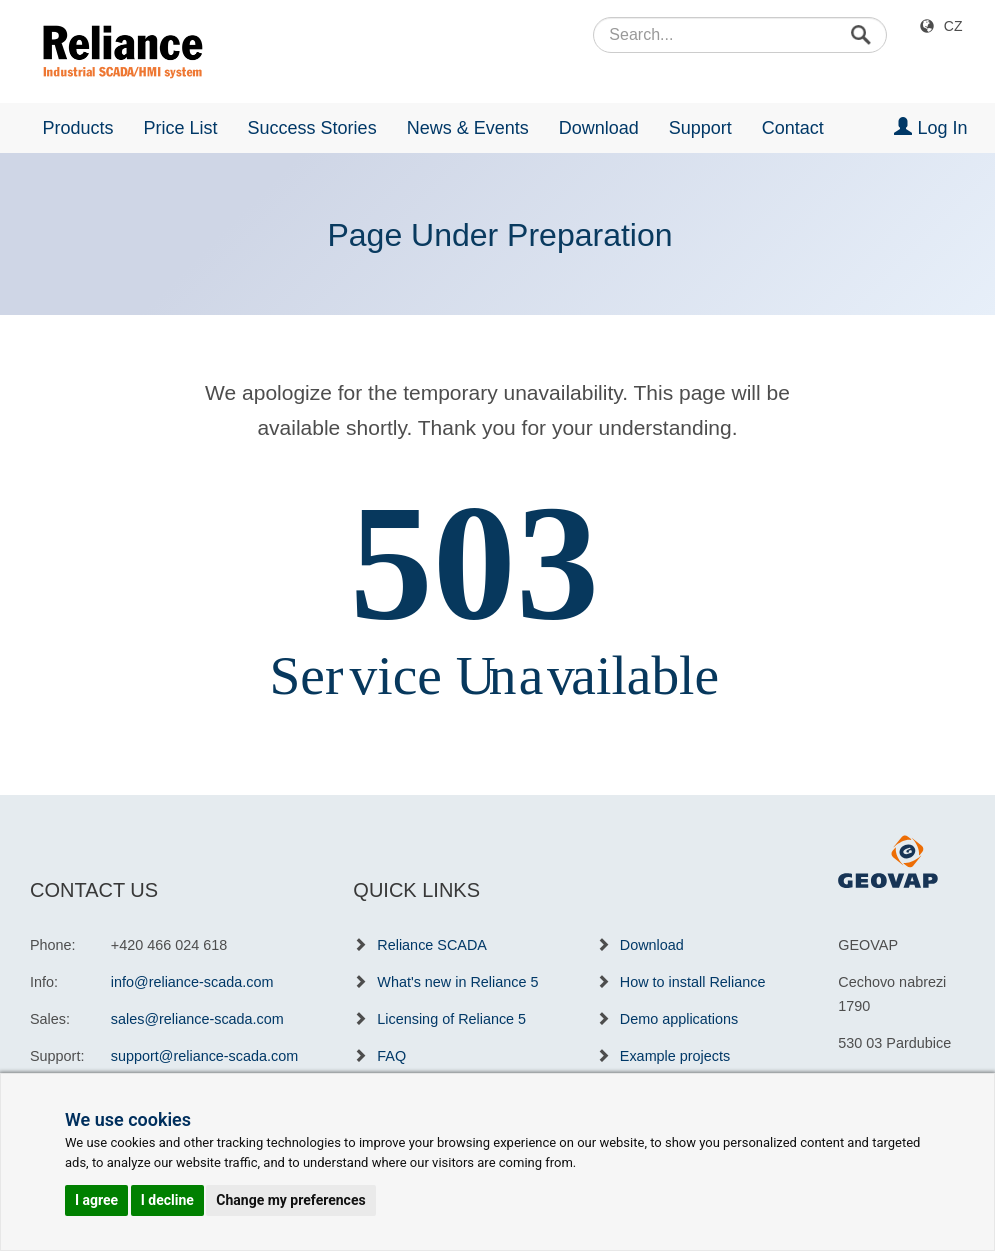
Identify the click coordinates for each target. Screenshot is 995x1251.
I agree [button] (96, 1200)
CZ (953, 26)
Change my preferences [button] (290, 1200)
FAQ (391, 1056)
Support (700, 128)
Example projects (675, 1056)
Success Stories (312, 128)
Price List (181, 128)
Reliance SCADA (432, 945)
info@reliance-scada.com (192, 982)
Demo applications (679, 1019)
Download (599, 128)
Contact (793, 128)
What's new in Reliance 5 (457, 982)
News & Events (468, 128)
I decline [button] (167, 1200)
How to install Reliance (693, 982)
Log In (930, 127)
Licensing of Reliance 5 (451, 1019)
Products (78, 128)
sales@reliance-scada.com (197, 1019)
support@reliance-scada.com (204, 1056)
